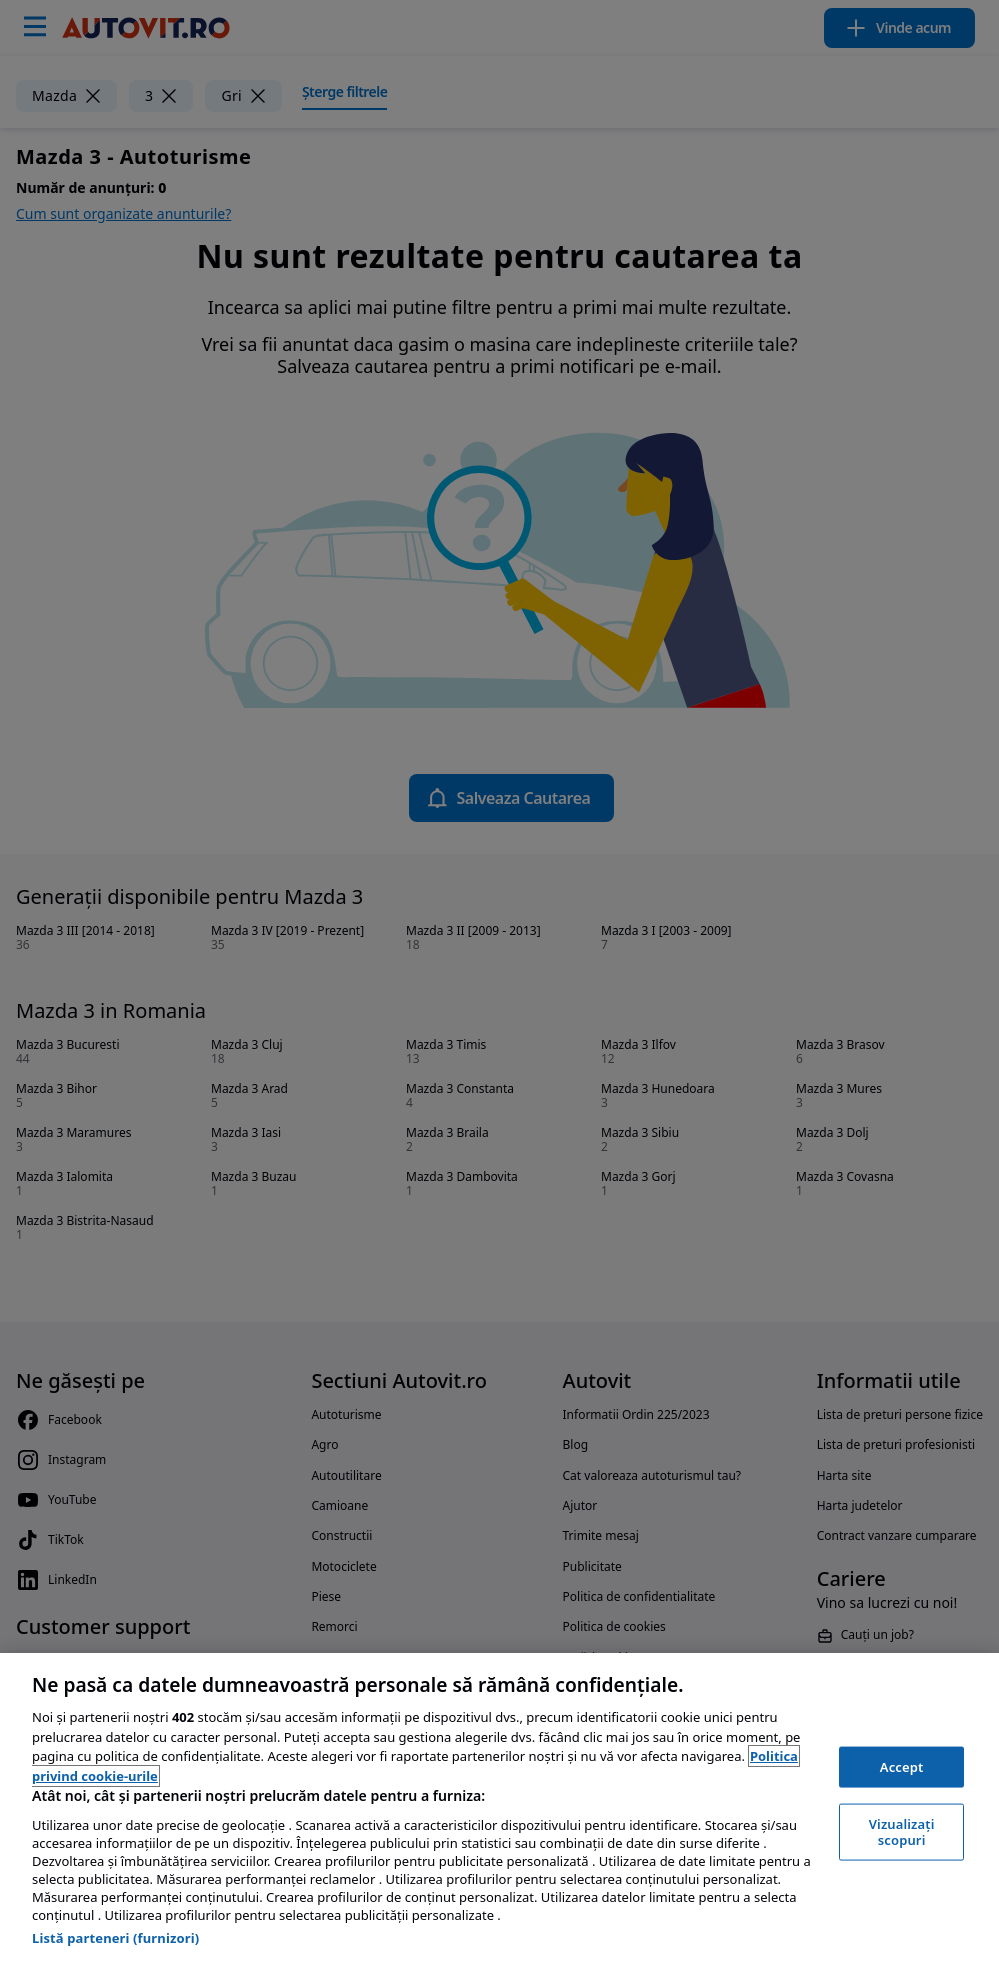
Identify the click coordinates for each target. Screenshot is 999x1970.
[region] (499, 1811)
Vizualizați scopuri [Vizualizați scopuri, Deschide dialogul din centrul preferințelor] (902, 1832)
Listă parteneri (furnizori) (115, 1938)
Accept (902, 1766)
